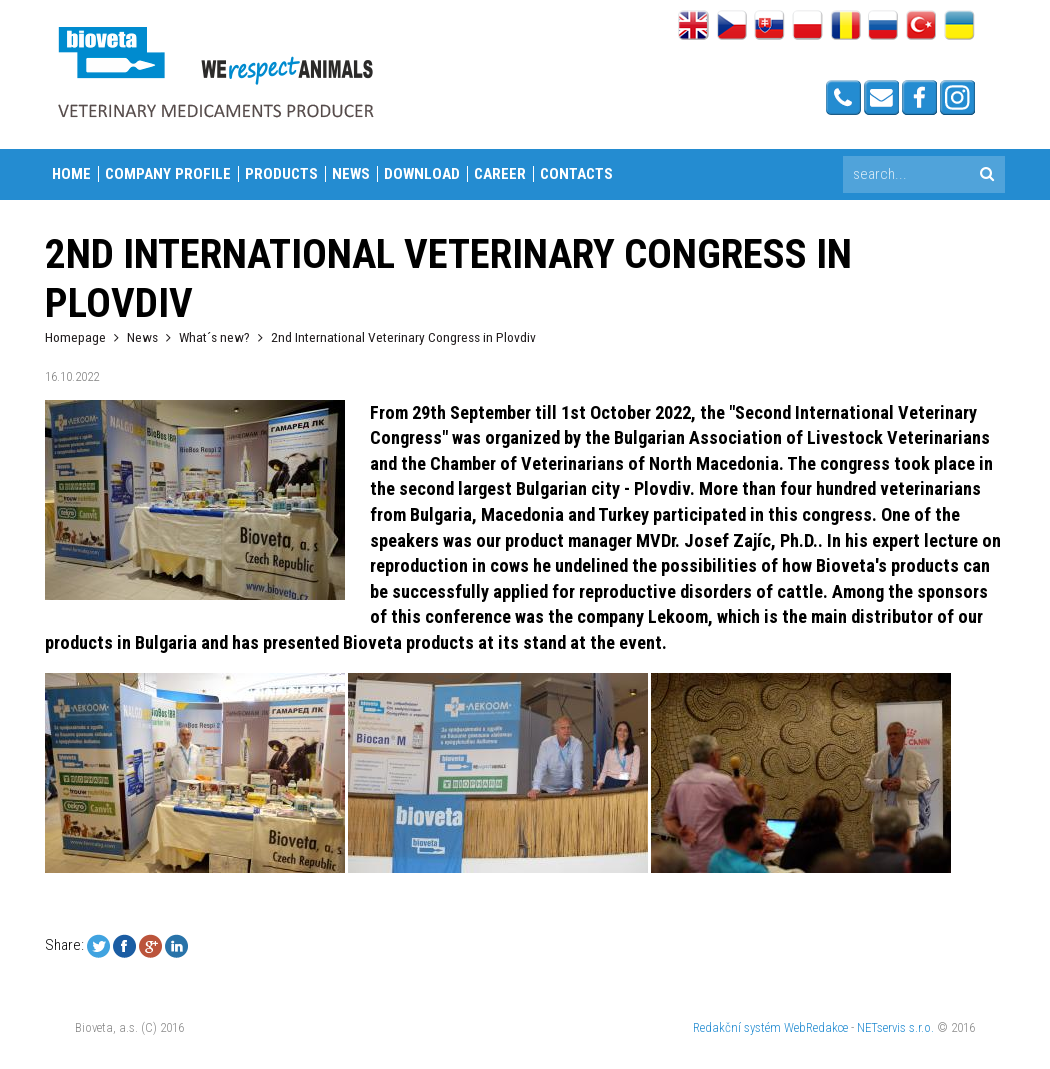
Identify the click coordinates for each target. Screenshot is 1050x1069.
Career (500, 174)
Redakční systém (737, 1027)
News (351, 174)
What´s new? (214, 337)
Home (71, 174)
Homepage (75, 337)
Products (281, 174)
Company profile (168, 174)
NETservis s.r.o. (895, 1027)
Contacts (576, 174)
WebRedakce (816, 1027)
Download (422, 174)
